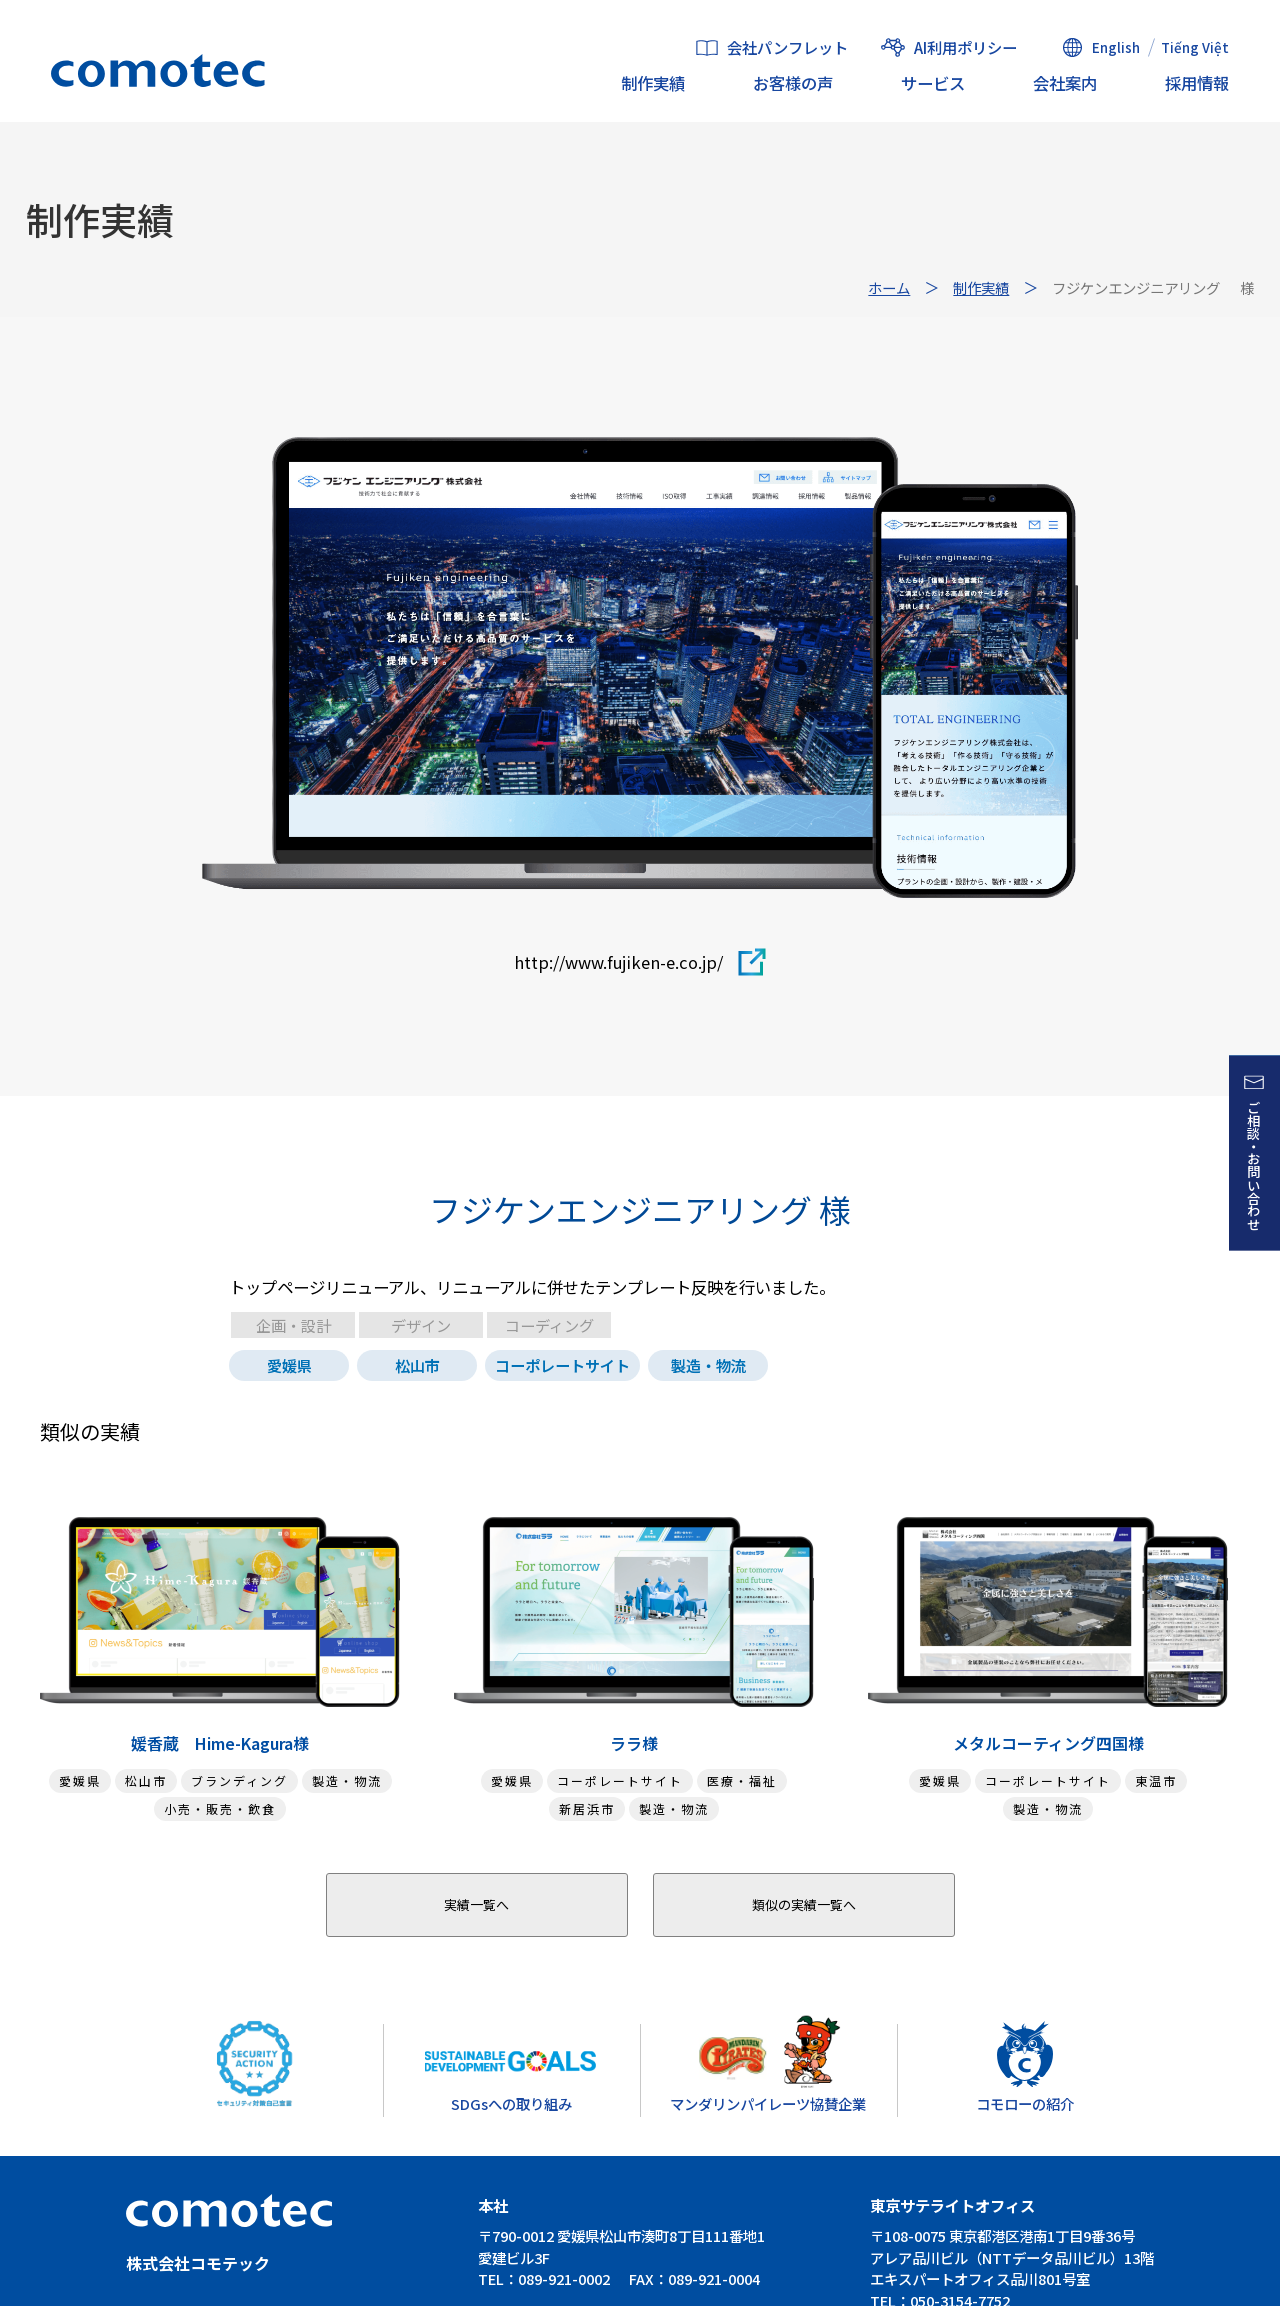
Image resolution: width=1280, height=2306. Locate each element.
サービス (933, 83)
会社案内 (1065, 83)
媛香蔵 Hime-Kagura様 (220, 1743)
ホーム (889, 287)
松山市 (417, 1365)
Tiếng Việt (1195, 47)
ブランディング (239, 1780)
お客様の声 (793, 83)
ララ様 (634, 1743)
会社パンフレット (787, 48)
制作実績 (653, 83)
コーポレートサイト (562, 1365)
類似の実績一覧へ (804, 1904)
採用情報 (1197, 83)
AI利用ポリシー (965, 47)
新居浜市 (587, 1808)
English (1116, 47)
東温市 (1156, 1780)
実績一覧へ (476, 1904)
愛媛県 (289, 1365)
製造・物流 (708, 1365)
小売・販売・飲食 (220, 1808)
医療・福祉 (742, 1780)
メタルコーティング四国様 (1048, 1743)
